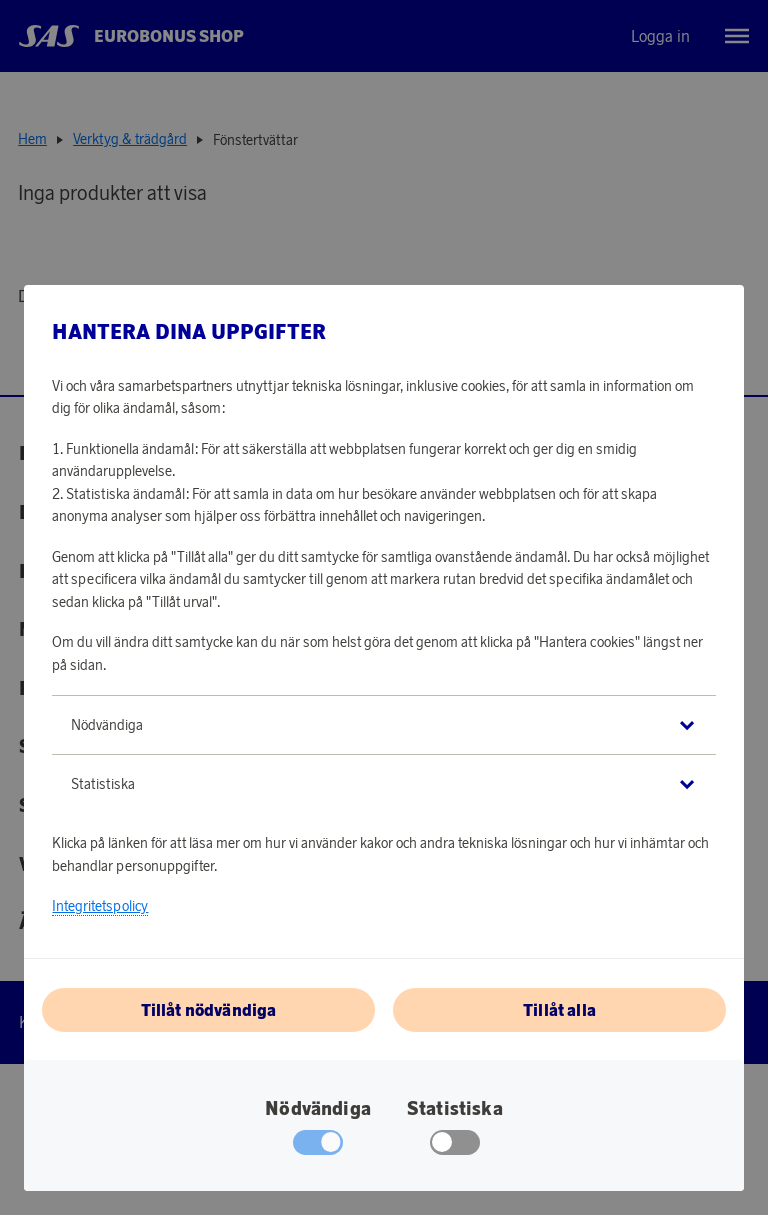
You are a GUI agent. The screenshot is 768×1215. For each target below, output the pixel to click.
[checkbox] (455, 1147)
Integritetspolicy (100, 906)
